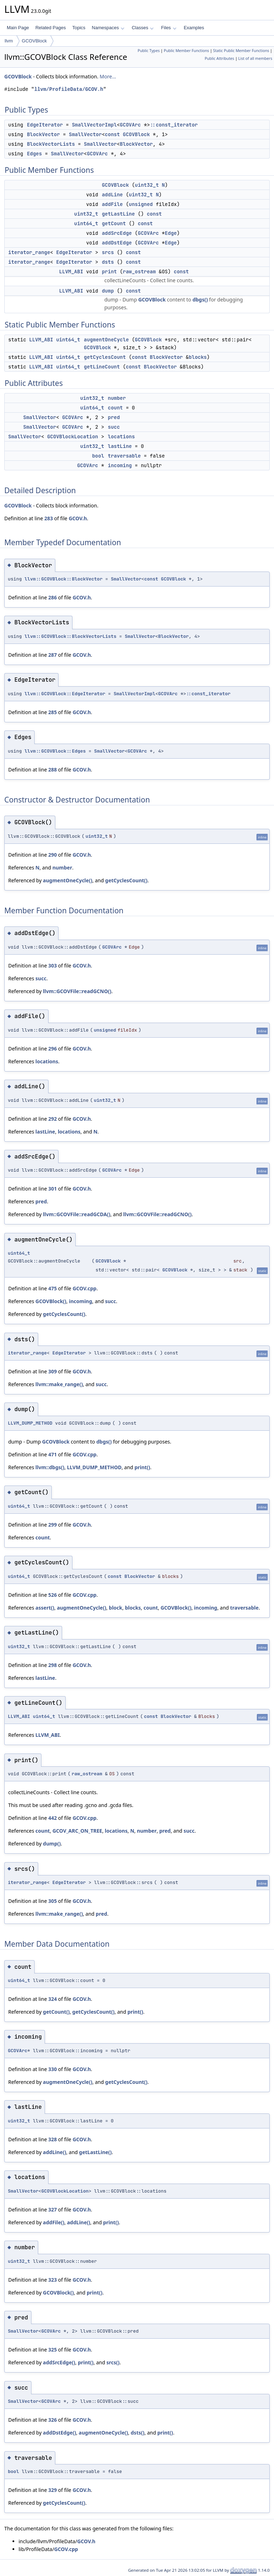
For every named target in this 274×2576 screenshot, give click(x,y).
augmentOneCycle (106, 339)
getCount (114, 223)
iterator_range (29, 252)
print (109, 271)
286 (52, 597)
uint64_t (86, 223)
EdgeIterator (45, 125)
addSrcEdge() (59, 2362)
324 (52, 1999)
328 (52, 2139)
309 (52, 1371)
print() (142, 1467)
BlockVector (43, 134)
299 (52, 1524)
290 (52, 854)
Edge (171, 233)
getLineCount (102, 366)
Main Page (18, 27)
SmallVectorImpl (94, 125)
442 (52, 1817)
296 (52, 1048)
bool (98, 456)
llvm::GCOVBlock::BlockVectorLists (70, 636)
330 (52, 2069)
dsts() (137, 2432)
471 (52, 1454)
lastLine (120, 446)
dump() (52, 1843)
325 (52, 2349)
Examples (194, 27)
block (115, 1607)
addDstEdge (117, 242)
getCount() (56, 2011)
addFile (112, 204)
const (112, 134)
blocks (198, 357)
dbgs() (200, 299)
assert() (44, 1607)
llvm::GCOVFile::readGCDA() (76, 1214)
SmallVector (85, 134)
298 (52, 1665)
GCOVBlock (34, 40)
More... (108, 76)
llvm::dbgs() (49, 1467)
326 (52, 2419)
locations (121, 436)
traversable (124, 456)
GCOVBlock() (50, 1301)
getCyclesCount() (126, 880)
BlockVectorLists (51, 144)
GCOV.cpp (84, 1288)
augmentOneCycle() (67, 880)
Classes (143, 27)
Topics (78, 27)
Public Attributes (219, 58)
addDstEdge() (59, 2432)
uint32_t (147, 185)
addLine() (54, 2152)
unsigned (141, 204)
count (115, 407)
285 (52, 712)
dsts (108, 262)
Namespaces (108, 27)
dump (108, 291)
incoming (120, 465)
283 (48, 518)
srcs (108, 252)
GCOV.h (77, 518)
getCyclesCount (105, 357)
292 (52, 1118)
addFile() (53, 2222)
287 (52, 654)
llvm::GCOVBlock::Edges (55, 751)
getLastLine (118, 214)
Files (168, 27)
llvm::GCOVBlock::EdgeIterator (65, 694)
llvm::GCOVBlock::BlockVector (63, 579)
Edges (34, 153)
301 (52, 1188)
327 (52, 2209)
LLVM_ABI (71, 271)
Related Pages (50, 27)
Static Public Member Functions (241, 50)
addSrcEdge (117, 233)
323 (52, 2279)
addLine (112, 194)
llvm (9, 40)
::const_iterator (174, 125)
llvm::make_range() (59, 1384)
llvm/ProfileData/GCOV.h (68, 89)
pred (114, 417)
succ (114, 427)
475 (52, 1288)
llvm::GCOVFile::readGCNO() (77, 991)
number (117, 398)
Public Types (149, 50)
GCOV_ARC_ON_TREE (77, 1830)
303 (52, 965)
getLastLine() (95, 2152)
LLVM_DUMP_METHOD (30, 1423)
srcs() (113, 2362)
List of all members (255, 58)
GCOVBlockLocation (72, 436)
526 (52, 1594)
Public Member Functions (186, 50)
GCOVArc (130, 125)
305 (52, 1901)
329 (52, 2490)
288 (52, 769)
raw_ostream (139, 271)
